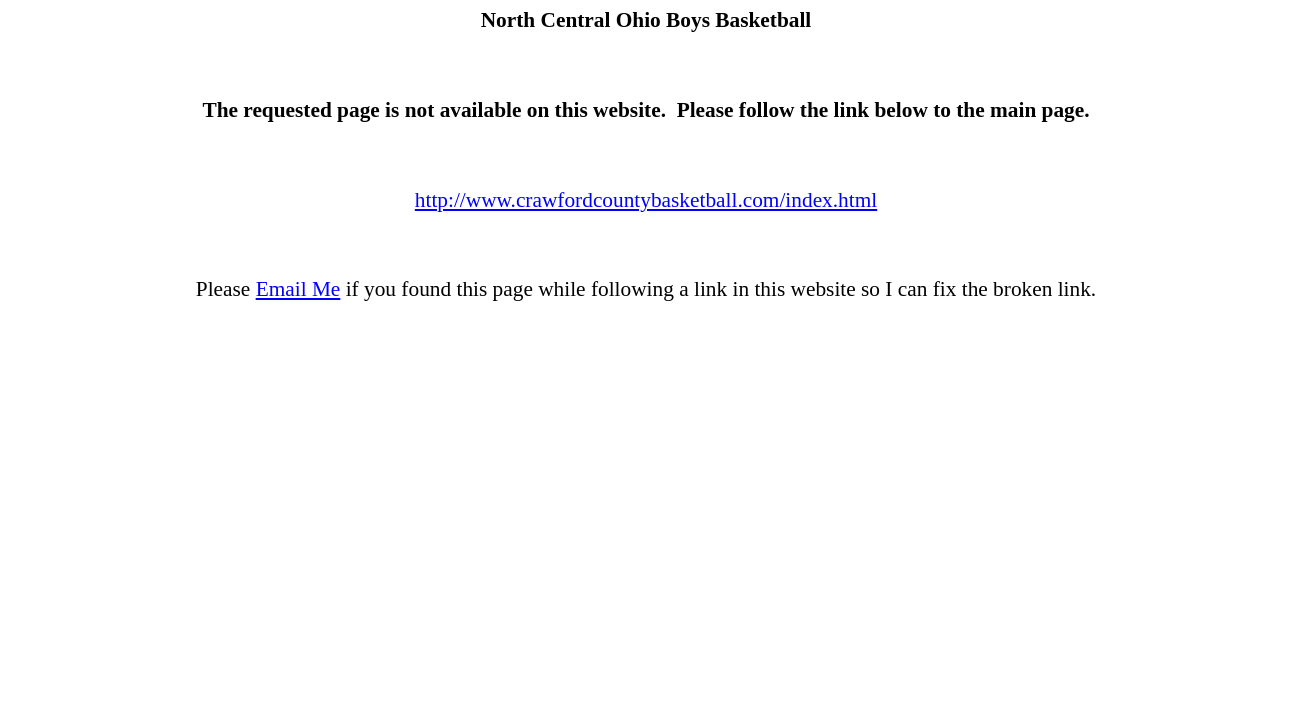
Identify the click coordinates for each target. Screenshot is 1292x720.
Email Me (298, 289)
